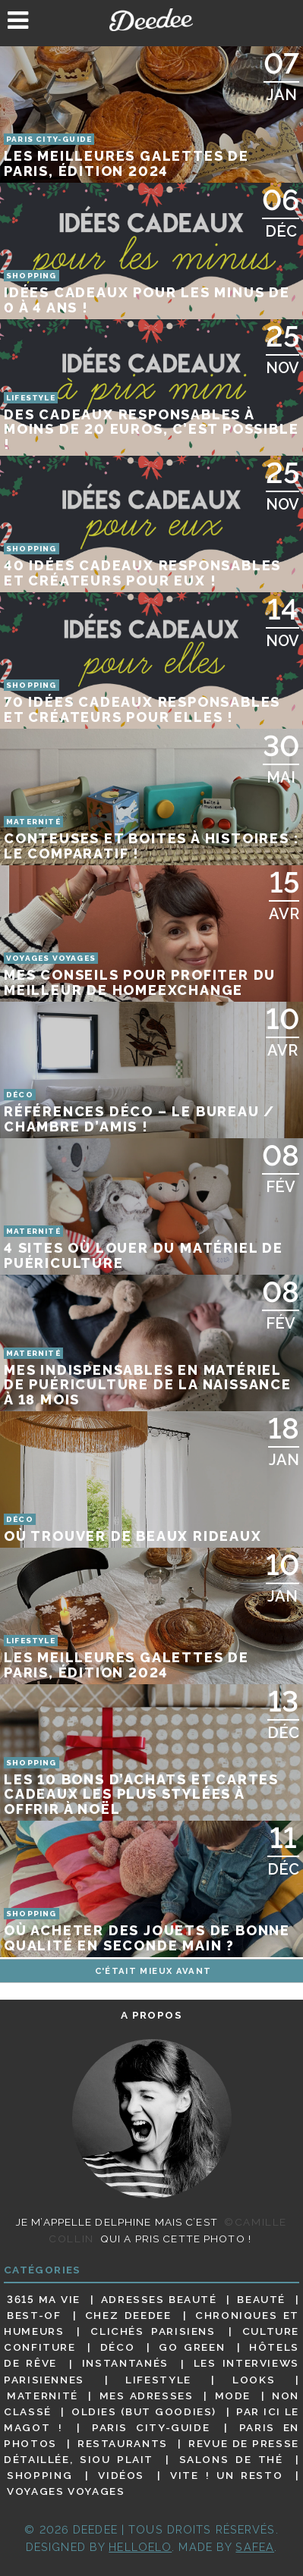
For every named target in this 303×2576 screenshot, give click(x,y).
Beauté (261, 2299)
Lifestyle (158, 2380)
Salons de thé (231, 2459)
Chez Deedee (128, 2315)
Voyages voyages (66, 2491)
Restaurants (122, 2443)
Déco (117, 2347)
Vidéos (121, 2475)
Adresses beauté (159, 2299)
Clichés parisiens (152, 2331)
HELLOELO (140, 2546)
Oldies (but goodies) (143, 2411)
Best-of (34, 2315)
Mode (233, 2395)
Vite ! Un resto (226, 2475)
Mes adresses (146, 2395)
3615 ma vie (43, 2299)
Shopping (39, 2475)
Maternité (42, 2395)
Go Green (192, 2347)
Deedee (151, 19)
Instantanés (125, 2364)
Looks (253, 2380)
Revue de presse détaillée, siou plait (151, 2451)
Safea (254, 2546)
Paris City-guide (151, 2427)
